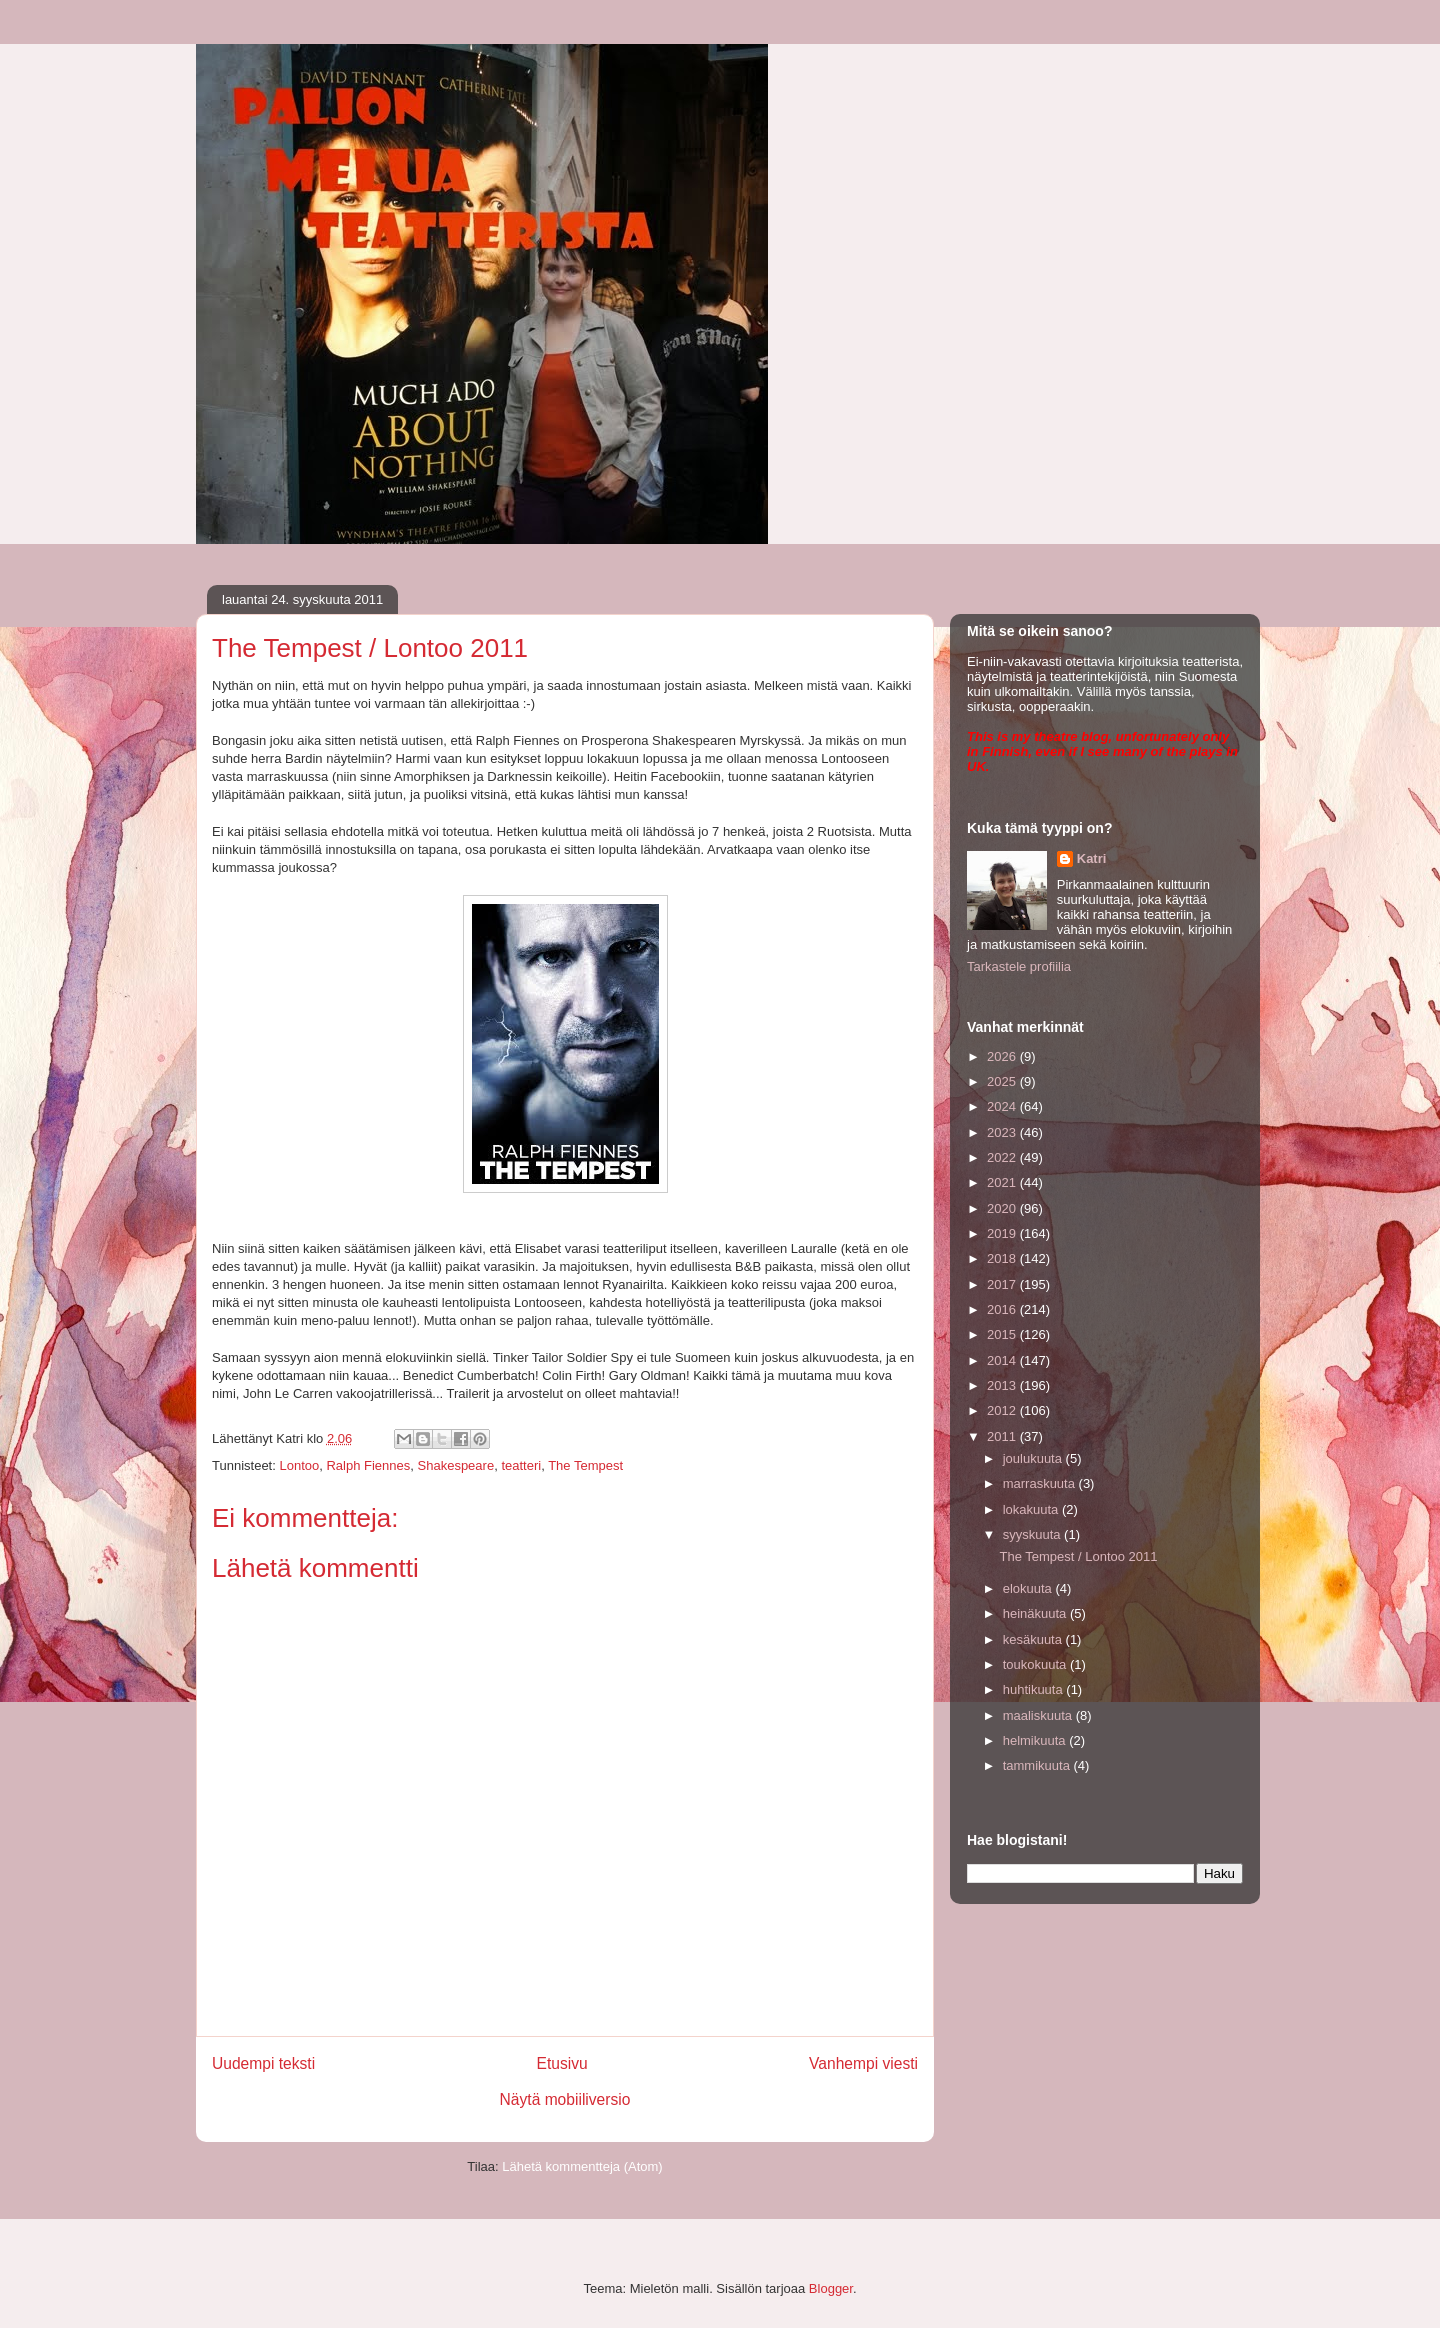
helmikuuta (1036, 1740)
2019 (1003, 1233)
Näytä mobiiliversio (565, 2099)
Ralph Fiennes (368, 1465)
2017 (1003, 1284)
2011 (1003, 1436)
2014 (1003, 1360)
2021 (1003, 1182)
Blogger (831, 2288)
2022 (1003, 1157)
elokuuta (1029, 1588)
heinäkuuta (1036, 1613)
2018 (1003, 1258)
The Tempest (585, 1465)
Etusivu (562, 2063)
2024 (1003, 1106)
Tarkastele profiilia (1019, 966)
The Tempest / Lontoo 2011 (1078, 1556)
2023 (1003, 1132)
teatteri (521, 1465)
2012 (1003, 1410)
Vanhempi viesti (863, 2063)
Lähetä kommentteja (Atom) (582, 2166)
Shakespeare (456, 1465)
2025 (1003, 1081)
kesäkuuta (1034, 1639)
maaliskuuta (1039, 1715)
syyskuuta (1033, 1534)
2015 (1003, 1334)
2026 (1003, 1056)
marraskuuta (1041, 1483)
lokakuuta (1032, 1509)
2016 (1003, 1309)
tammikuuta (1038, 1765)
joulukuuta (1034, 1458)
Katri (1092, 858)
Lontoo (299, 1465)
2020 (1003, 1208)
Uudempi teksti (263, 2063)
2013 (1003, 1385)
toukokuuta (1036, 1664)
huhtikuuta (1035, 1689)
